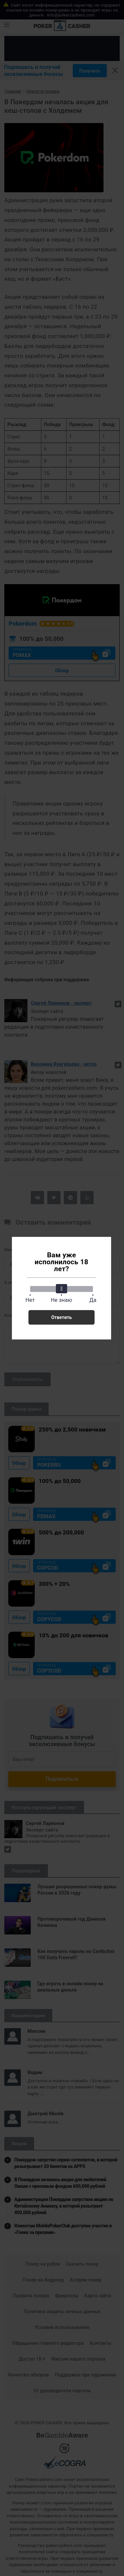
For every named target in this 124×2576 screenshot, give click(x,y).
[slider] (61, 1288)
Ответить (61, 1317)
